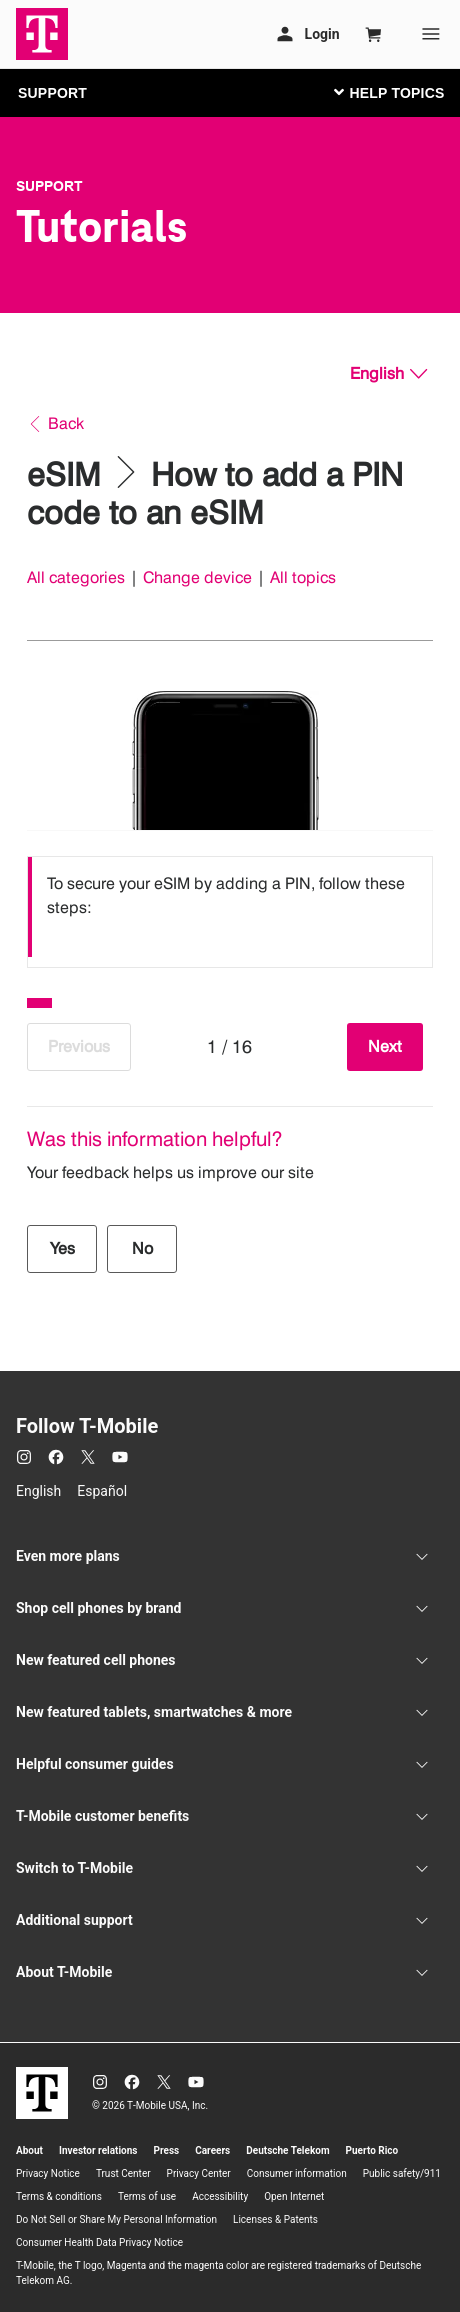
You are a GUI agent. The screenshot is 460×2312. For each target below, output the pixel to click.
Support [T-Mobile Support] (49, 186)
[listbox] (230, 907)
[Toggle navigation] (385, 92)
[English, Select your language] (388, 374)
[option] (230, 907)
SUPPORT (52, 93)
